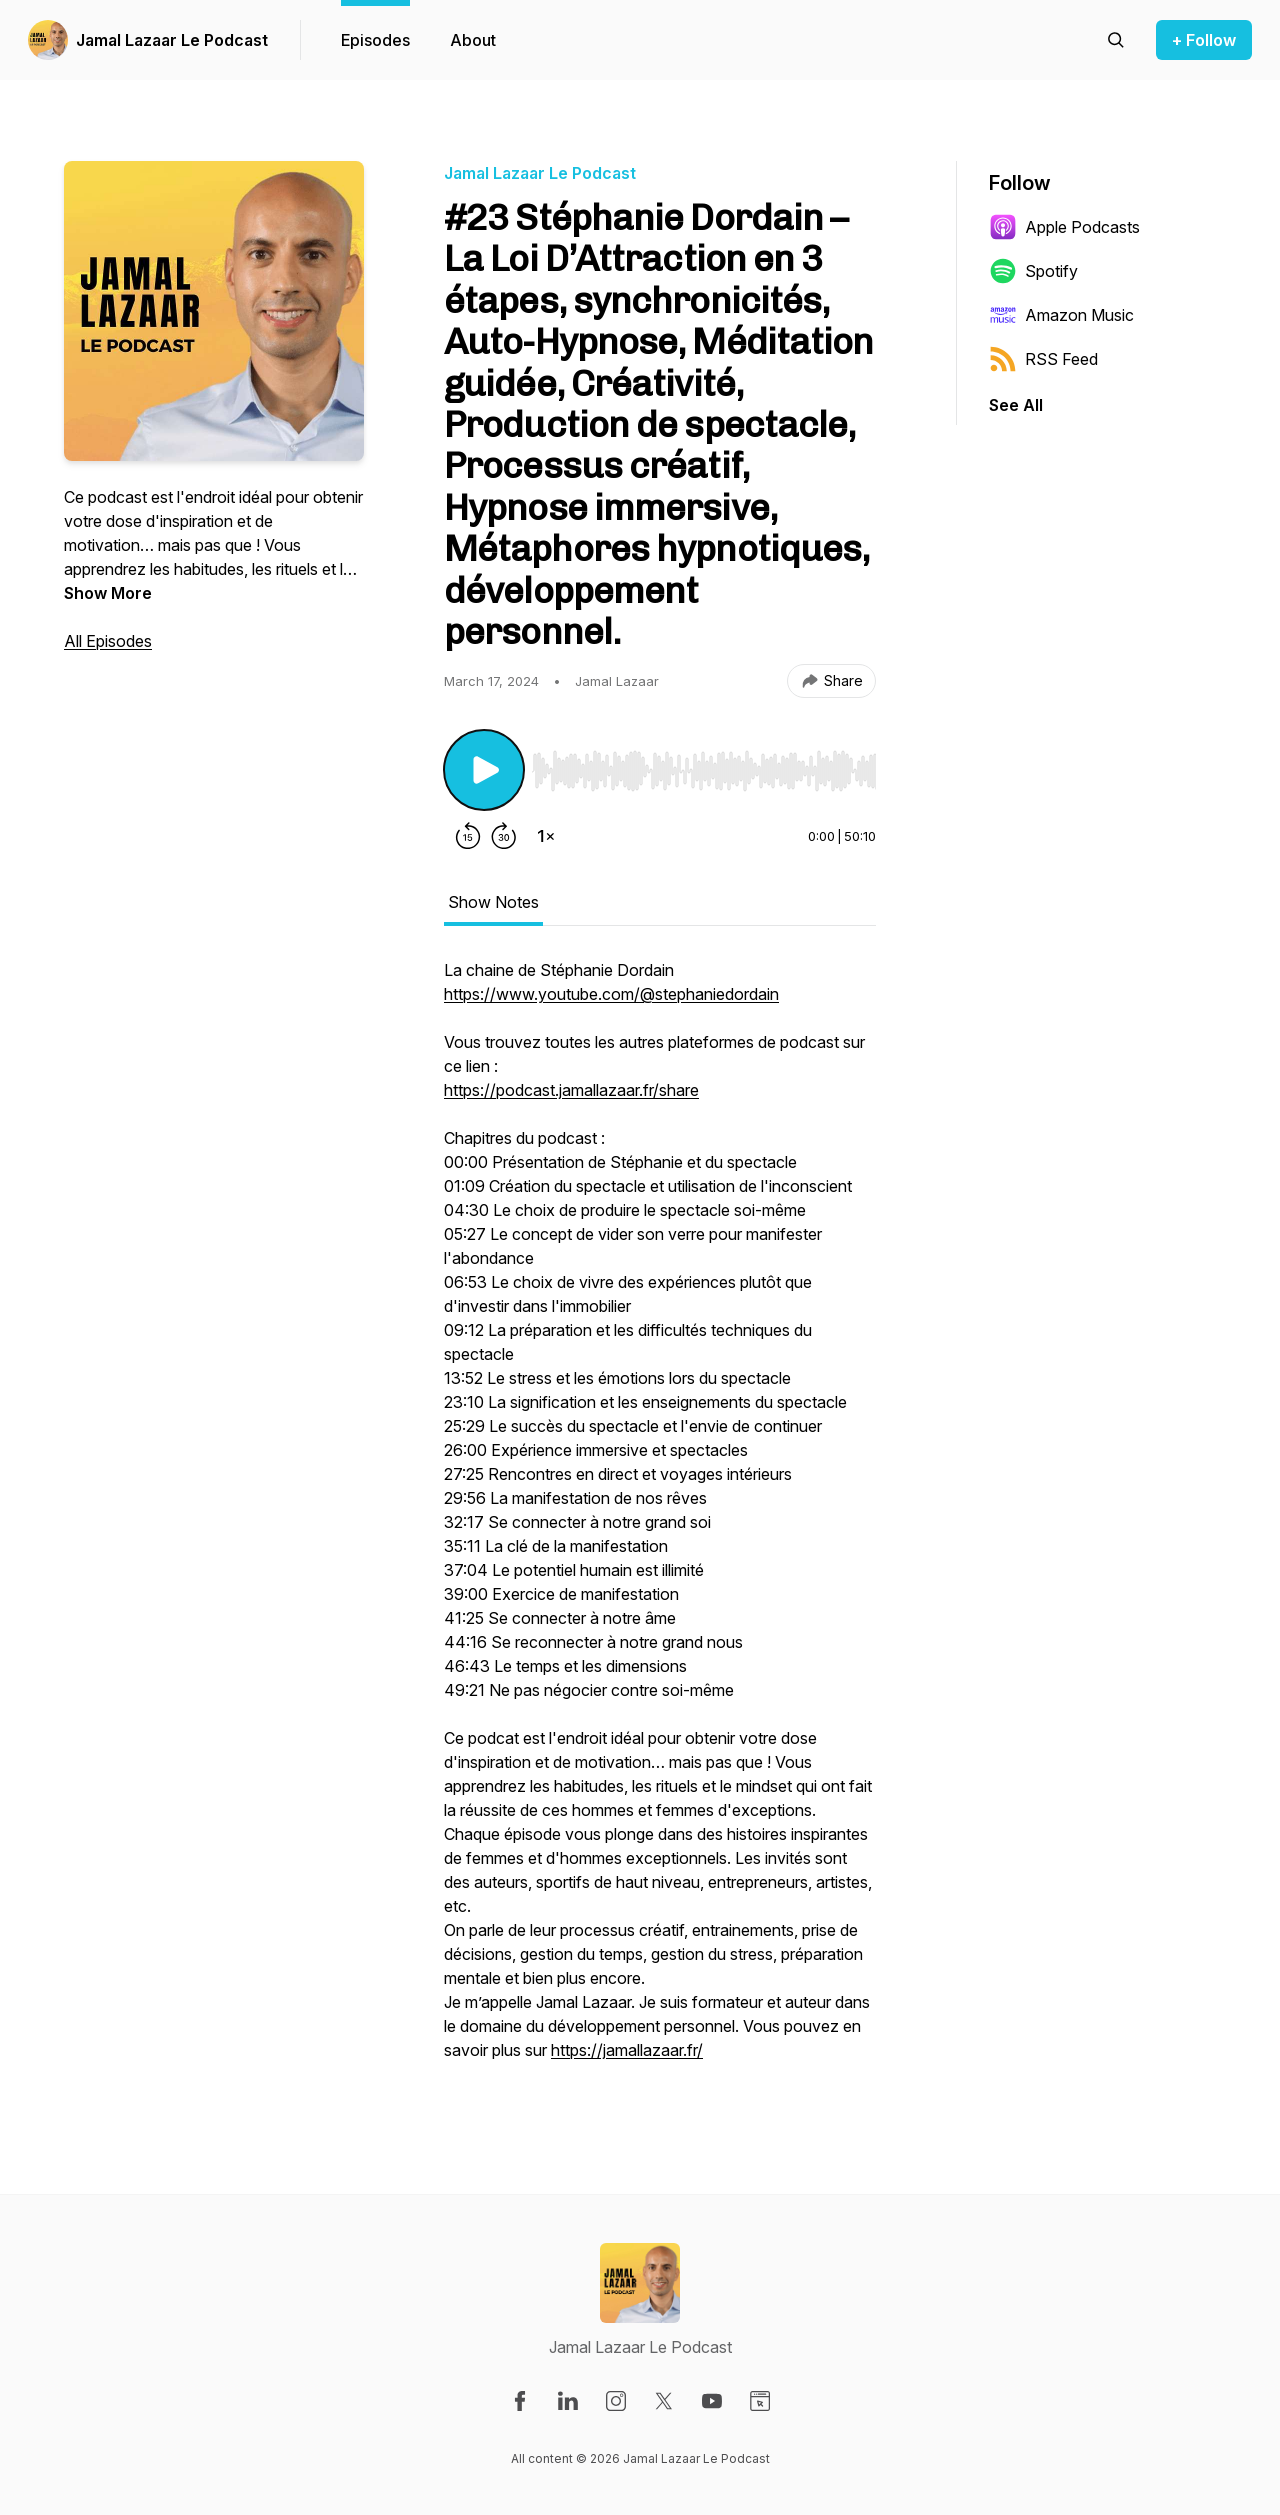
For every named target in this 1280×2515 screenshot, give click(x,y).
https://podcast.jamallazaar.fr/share (571, 1090)
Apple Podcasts (1064, 227)
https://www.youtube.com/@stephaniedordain (611, 994)
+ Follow (1204, 40)
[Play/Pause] (484, 770)
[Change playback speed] (546, 836)
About (473, 40)
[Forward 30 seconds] (504, 836)
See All (1016, 405)
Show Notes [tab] (493, 902)
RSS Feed (1043, 359)
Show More (108, 593)
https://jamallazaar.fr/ (627, 2050)
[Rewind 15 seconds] (468, 836)
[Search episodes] (1116, 40)
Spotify (1033, 271)
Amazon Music (1061, 315)
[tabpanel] (660, 1520)
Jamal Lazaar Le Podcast (172, 40)
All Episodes (108, 641)
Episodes (375, 40)
